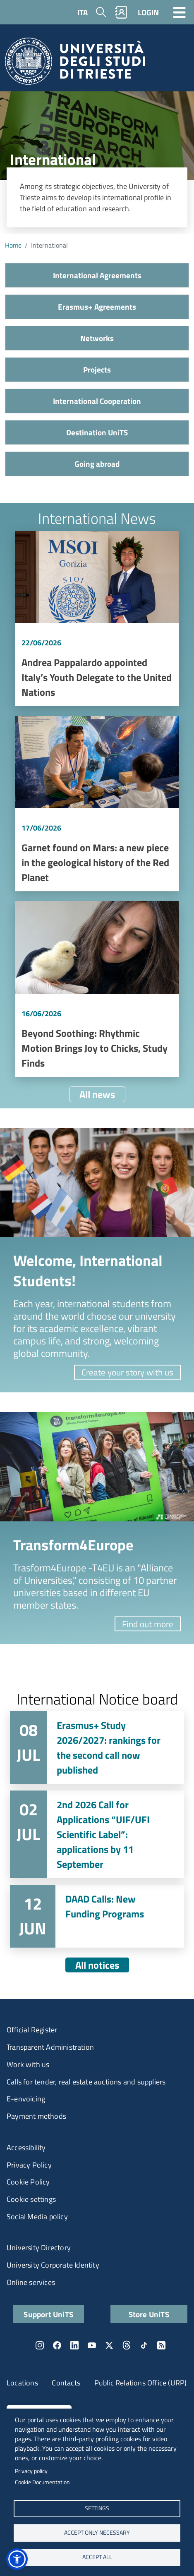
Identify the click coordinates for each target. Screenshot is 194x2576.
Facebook (57, 2345)
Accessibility (26, 2147)
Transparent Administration (50, 2047)
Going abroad (97, 464)
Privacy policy (31, 2471)
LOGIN (148, 12)
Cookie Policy (28, 2181)
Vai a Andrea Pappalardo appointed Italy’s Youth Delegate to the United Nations (97, 618)
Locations (22, 2382)
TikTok (144, 2345)
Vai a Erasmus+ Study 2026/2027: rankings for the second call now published (97, 1747)
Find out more (147, 1624)
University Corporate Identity (53, 2264)
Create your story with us (127, 1372)
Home (13, 245)
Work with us (28, 2064)
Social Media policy (37, 2216)
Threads (126, 2345)
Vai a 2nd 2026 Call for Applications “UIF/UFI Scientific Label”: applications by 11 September (97, 1834)
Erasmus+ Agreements (97, 307)
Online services (31, 2282)
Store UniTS (149, 2314)
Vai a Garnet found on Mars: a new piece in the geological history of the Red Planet (97, 803)
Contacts (66, 2382)
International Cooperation (97, 401)
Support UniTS (48, 2314)
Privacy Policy (29, 2164)
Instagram (39, 2345)
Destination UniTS (97, 432)
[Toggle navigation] (179, 12)
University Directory (39, 2247)
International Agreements (97, 275)
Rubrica (121, 12)
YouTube (91, 2345)
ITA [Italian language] (82, 12)
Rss (161, 2345)
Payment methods (36, 2116)
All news (97, 1094)
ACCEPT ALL (97, 2557)
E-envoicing (26, 2098)
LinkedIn (74, 2345)
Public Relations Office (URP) (140, 2382)
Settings (97, 2508)
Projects (97, 369)
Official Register (32, 2029)
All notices (97, 1965)
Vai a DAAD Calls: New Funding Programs (97, 1916)
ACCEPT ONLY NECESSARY (97, 2532)
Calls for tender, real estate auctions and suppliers (86, 2081)
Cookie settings (31, 2199)
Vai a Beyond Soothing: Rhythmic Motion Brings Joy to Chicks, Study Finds (97, 989)
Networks (97, 338)
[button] (17, 2559)
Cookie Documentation (42, 2482)
